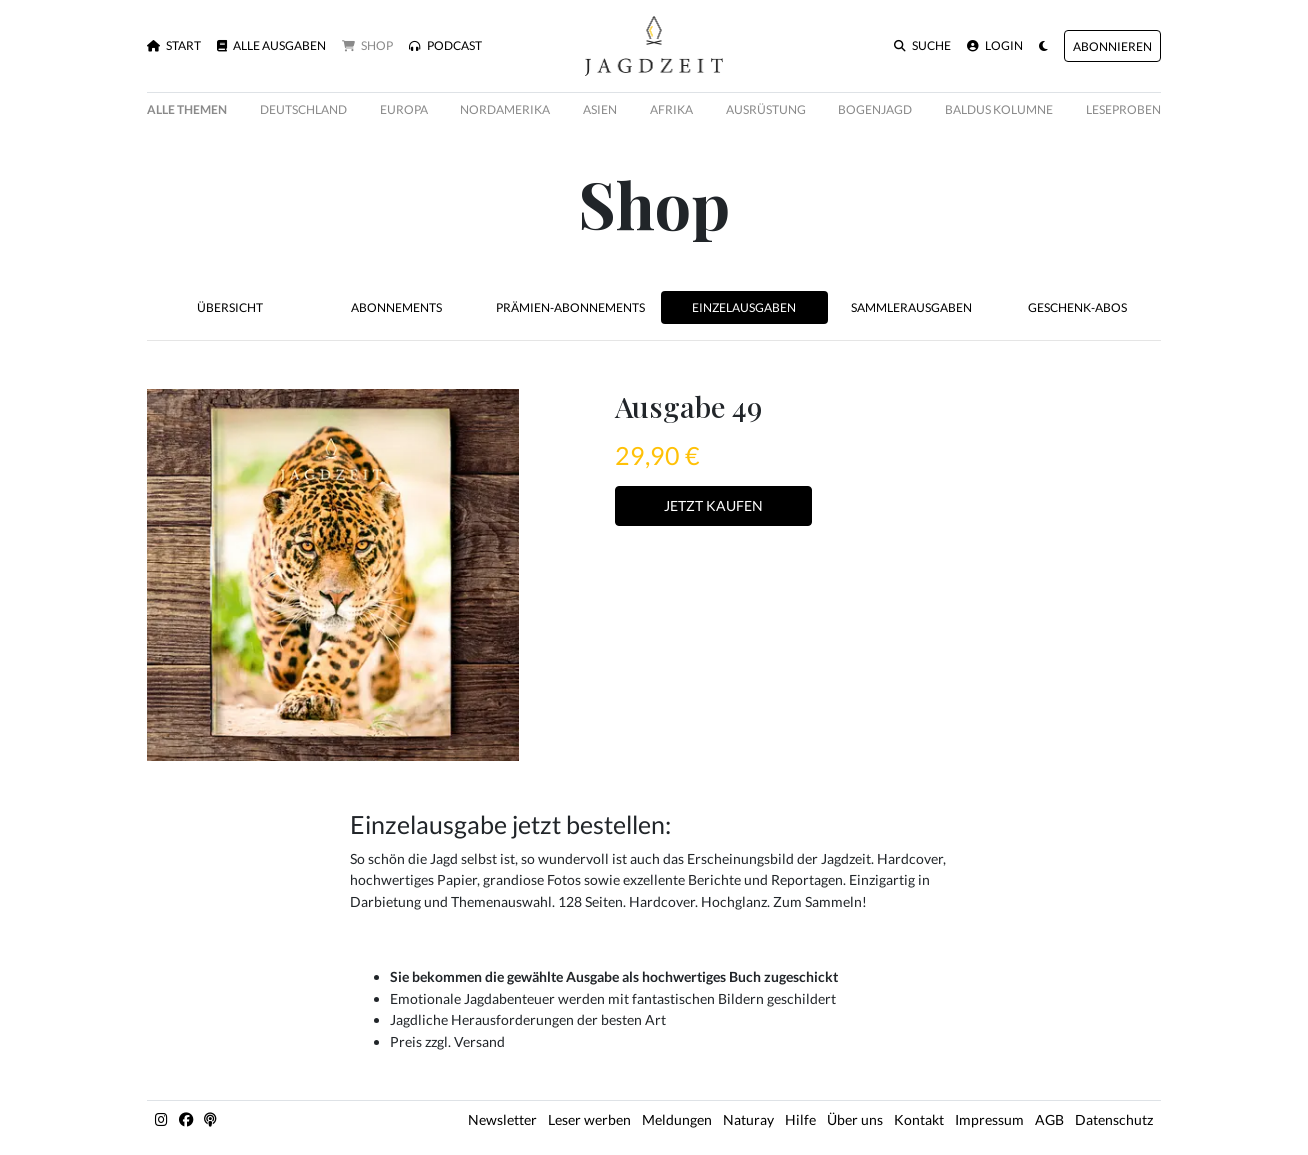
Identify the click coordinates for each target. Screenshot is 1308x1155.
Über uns (855, 1119)
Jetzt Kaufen (713, 505)
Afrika (671, 109)
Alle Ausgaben (271, 46)
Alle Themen (187, 109)
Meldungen (677, 1119)
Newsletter (502, 1119)
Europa (404, 109)
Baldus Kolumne (999, 109)
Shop (367, 46)
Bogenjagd (875, 109)
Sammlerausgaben (911, 307)
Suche (922, 46)
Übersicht (230, 307)
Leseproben (1123, 109)
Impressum (989, 1119)
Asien (600, 109)
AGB (1049, 1119)
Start (174, 46)
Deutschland (303, 109)
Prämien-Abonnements (570, 307)
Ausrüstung (766, 109)
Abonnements (396, 307)
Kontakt (919, 1119)
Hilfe (800, 1119)
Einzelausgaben (744, 307)
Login (995, 46)
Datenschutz (1114, 1119)
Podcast (445, 46)
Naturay (748, 1119)
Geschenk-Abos (1077, 307)
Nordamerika (505, 109)
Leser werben (589, 1119)
